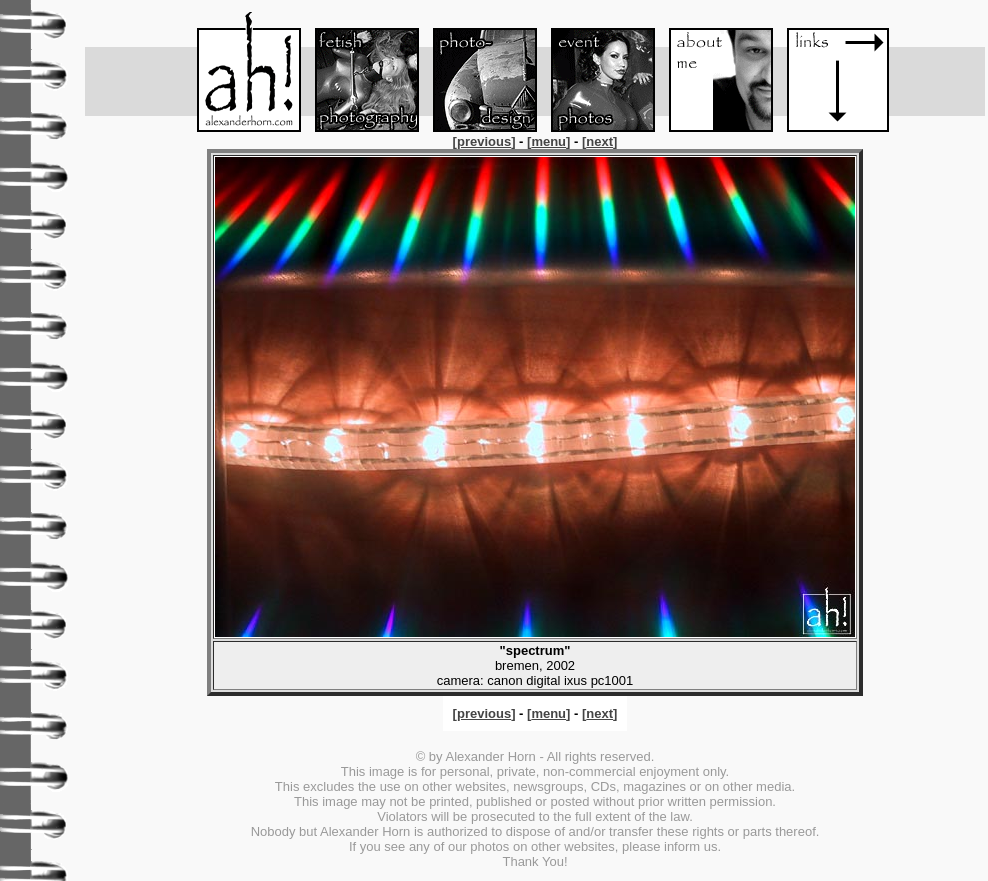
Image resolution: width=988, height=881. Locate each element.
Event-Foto (594, 72)
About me (712, 72)
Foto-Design (476, 72)
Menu (240, 72)
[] (486, 141)
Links (830, 72)
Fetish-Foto (358, 72)
